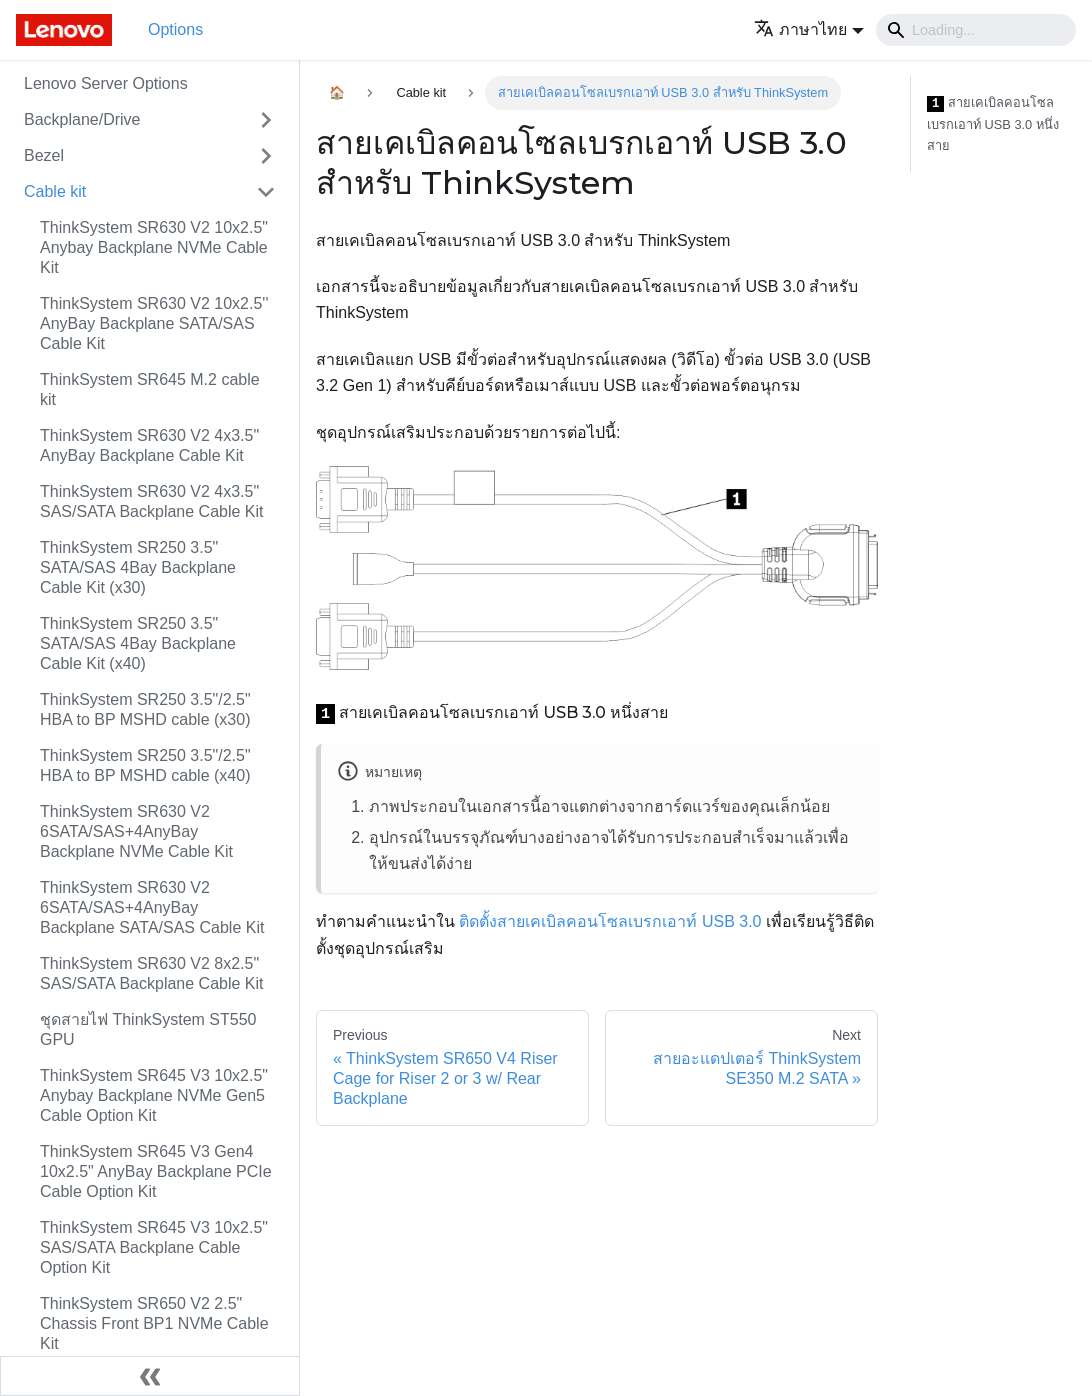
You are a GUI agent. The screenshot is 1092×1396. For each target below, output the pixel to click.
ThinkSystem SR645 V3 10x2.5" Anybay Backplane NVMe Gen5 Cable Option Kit (154, 1095)
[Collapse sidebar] (150, 1376)
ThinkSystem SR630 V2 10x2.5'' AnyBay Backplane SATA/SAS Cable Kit (154, 323)
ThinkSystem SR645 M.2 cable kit (150, 389)
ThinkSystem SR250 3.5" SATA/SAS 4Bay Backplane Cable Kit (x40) (138, 643)
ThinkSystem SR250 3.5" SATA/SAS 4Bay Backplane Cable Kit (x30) (138, 567)
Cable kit (55, 191)
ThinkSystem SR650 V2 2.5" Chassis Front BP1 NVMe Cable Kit (154, 1323)
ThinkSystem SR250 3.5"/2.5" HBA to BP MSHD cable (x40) (145, 765)
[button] (809, 29)
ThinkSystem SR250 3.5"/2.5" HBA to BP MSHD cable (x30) (145, 709)
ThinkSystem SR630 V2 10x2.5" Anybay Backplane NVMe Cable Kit (154, 247)
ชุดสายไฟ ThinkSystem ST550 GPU (148, 1029)
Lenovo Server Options (106, 83)
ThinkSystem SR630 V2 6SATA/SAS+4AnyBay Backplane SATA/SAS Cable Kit (152, 907)
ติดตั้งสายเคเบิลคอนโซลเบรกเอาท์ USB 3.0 (610, 921)
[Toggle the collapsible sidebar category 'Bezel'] (266, 156)
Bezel (44, 155)
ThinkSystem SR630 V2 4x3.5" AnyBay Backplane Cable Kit (149, 445)
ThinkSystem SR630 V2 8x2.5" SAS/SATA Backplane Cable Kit (152, 973)
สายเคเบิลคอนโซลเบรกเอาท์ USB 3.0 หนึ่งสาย (993, 124)
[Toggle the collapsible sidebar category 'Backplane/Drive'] (266, 120)
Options (175, 29)
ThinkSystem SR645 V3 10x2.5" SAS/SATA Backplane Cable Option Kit (154, 1247)
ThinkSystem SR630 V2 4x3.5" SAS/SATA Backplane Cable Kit (152, 501)
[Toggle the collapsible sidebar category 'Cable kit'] (266, 192)
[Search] (976, 30)
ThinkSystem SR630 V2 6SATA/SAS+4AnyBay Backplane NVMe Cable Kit (136, 831)
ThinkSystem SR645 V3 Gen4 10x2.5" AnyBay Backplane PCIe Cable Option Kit (156, 1171)
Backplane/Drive (82, 119)
